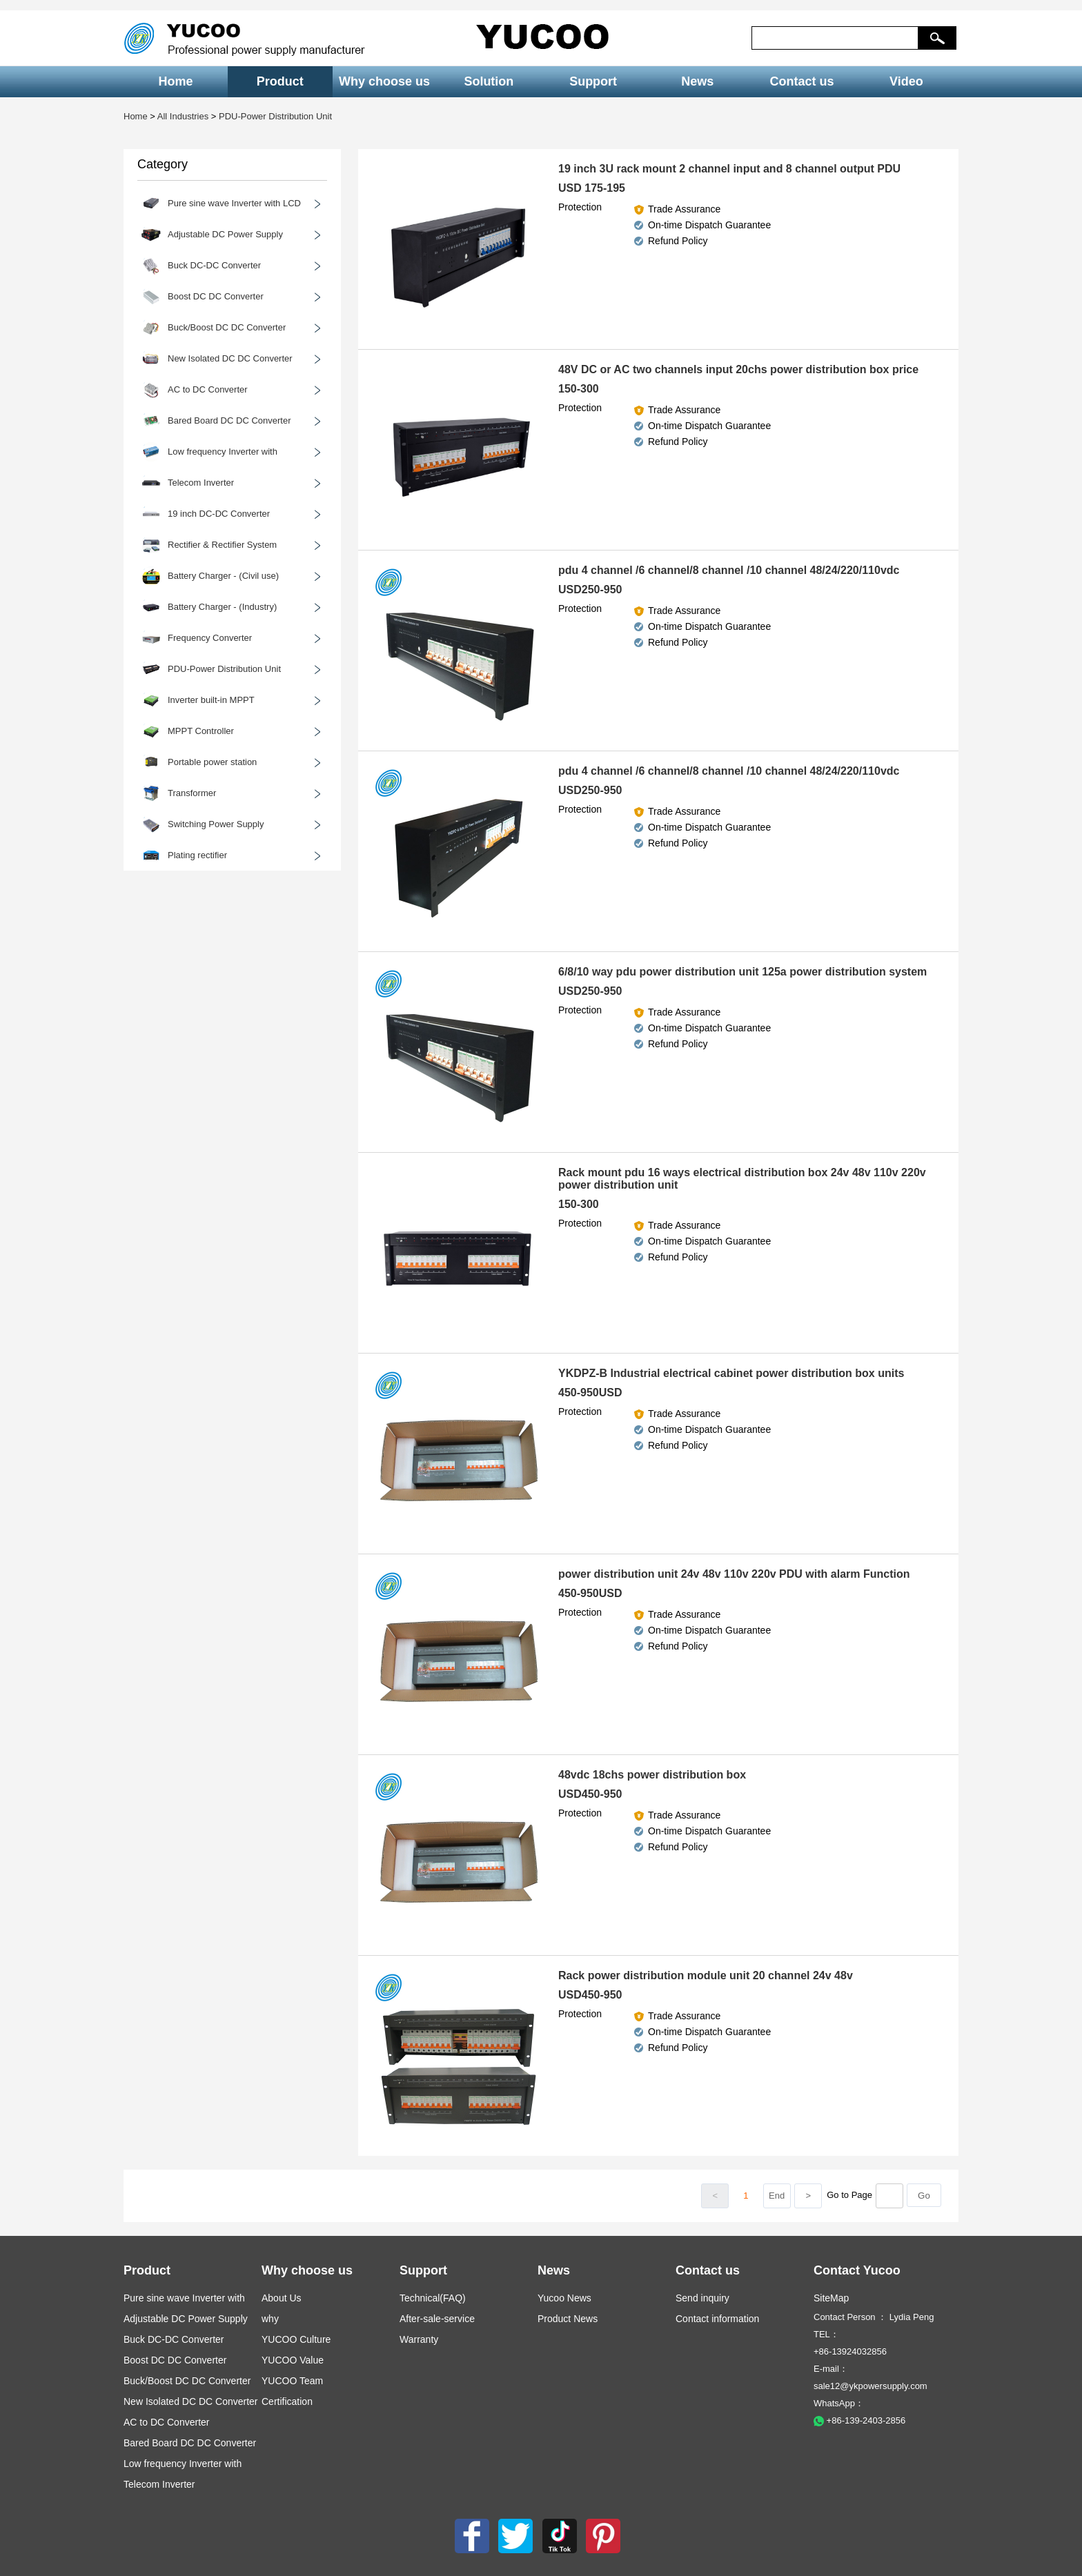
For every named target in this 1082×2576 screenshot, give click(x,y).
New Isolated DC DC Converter (191, 2401)
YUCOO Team (292, 2380)
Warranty (419, 2339)
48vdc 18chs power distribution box (652, 1775)
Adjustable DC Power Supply (186, 2318)
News (697, 81)
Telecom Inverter (159, 2484)
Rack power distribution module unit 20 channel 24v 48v (705, 1975)
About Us (282, 2297)
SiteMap (831, 2297)
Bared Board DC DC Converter (190, 2442)
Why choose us (384, 81)
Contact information (717, 2318)
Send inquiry (702, 2297)
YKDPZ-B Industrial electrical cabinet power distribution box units (731, 1373)
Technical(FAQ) (433, 2297)
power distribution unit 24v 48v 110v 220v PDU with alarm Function (733, 1574)
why (270, 2318)
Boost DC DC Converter (175, 2360)
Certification (287, 2401)
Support (593, 81)
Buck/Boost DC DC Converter (187, 2380)
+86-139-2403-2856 (859, 2420)
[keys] (834, 38)
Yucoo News (564, 2297)
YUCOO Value (293, 2360)
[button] (937, 38)
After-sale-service (437, 2318)
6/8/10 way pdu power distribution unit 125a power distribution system (742, 972)
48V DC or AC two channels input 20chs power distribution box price (738, 369)
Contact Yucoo (857, 2270)
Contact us (802, 81)
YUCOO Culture (296, 2339)
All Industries (182, 116)
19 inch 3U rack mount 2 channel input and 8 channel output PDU (729, 169)
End (777, 2195)
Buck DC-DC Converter (174, 2339)
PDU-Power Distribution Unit (275, 116)
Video (906, 81)
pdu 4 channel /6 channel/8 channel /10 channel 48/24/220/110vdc (728, 570)
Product (280, 81)
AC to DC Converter (166, 2422)
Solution (488, 81)
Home (176, 81)
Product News (568, 2318)
